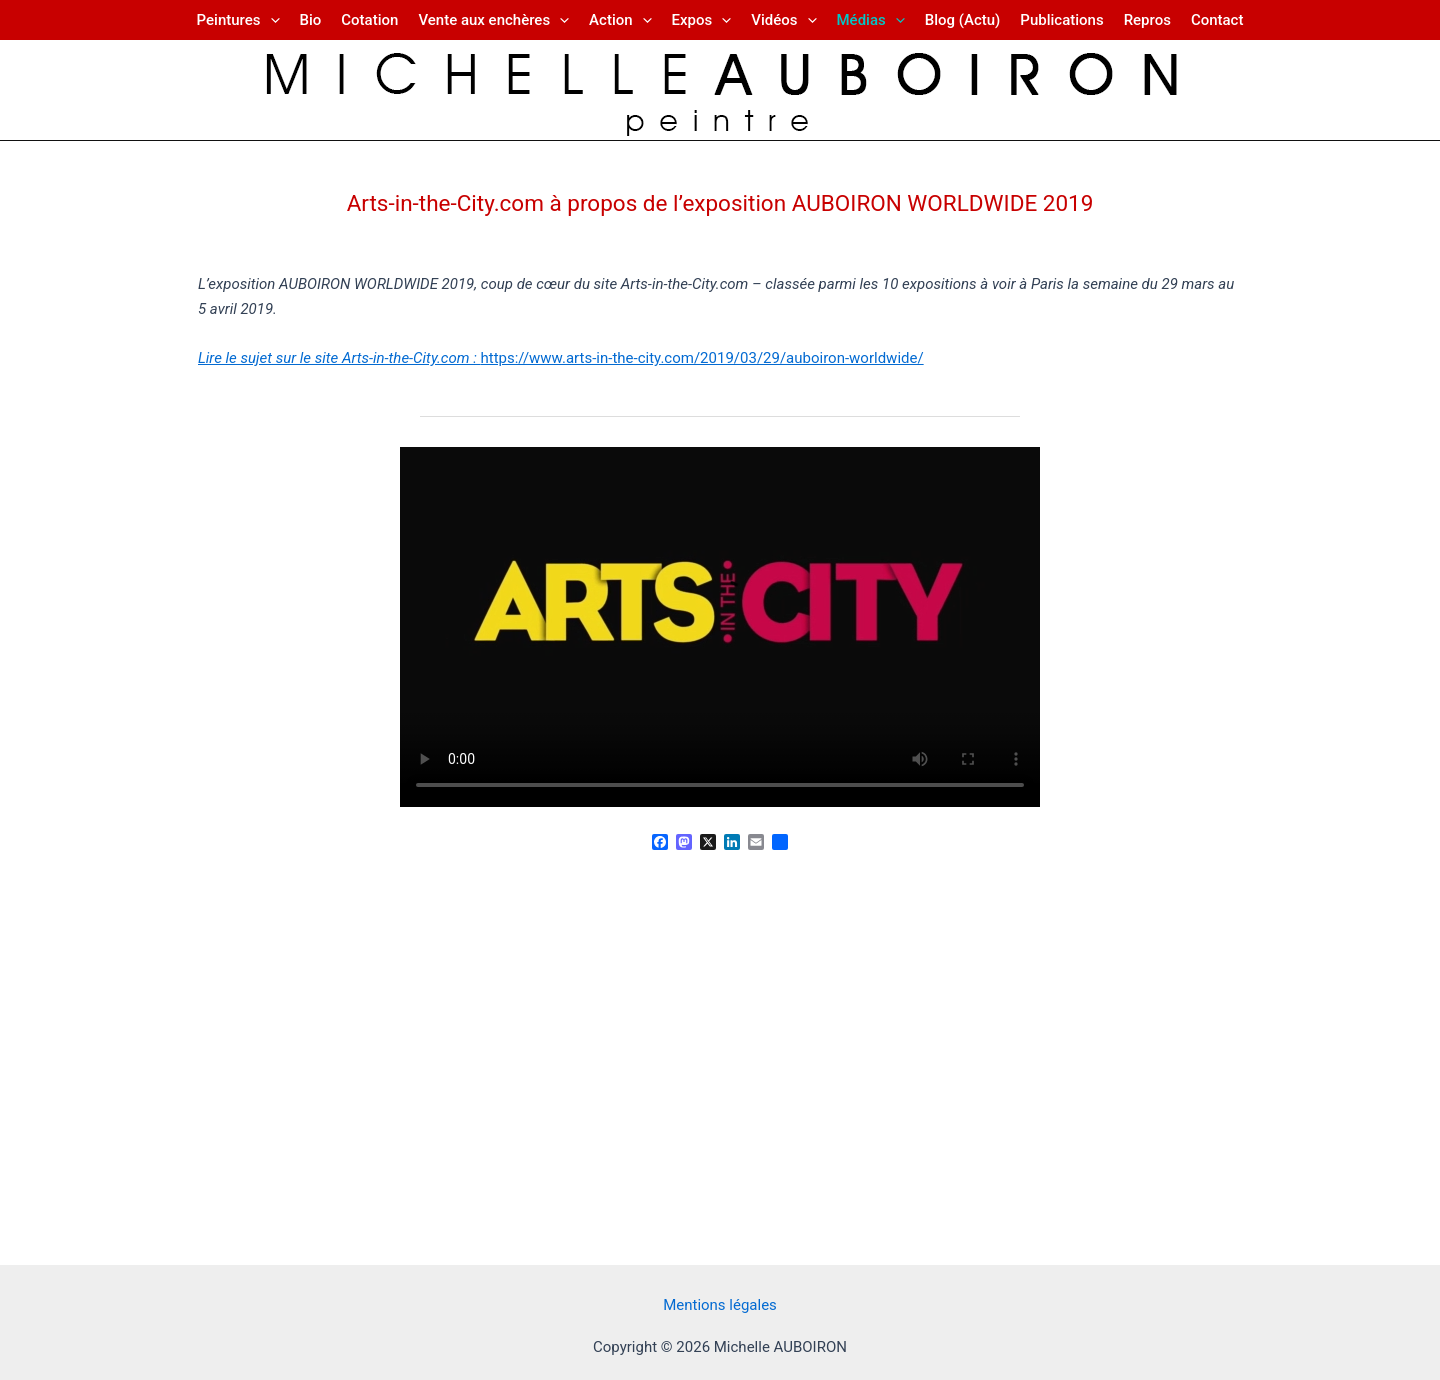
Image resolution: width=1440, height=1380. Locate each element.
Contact (1217, 20)
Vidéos (783, 20)
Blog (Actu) (963, 20)
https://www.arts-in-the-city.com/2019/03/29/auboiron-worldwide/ (701, 358)
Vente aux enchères (493, 20)
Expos (702, 20)
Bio (311, 20)
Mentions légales (720, 1305)
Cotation (369, 20)
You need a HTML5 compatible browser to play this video (720, 627)
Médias (871, 20)
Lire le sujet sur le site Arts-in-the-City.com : (339, 358)
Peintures (238, 20)
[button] (270, 20)
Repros (1147, 20)
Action (620, 20)
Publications (1061, 20)
